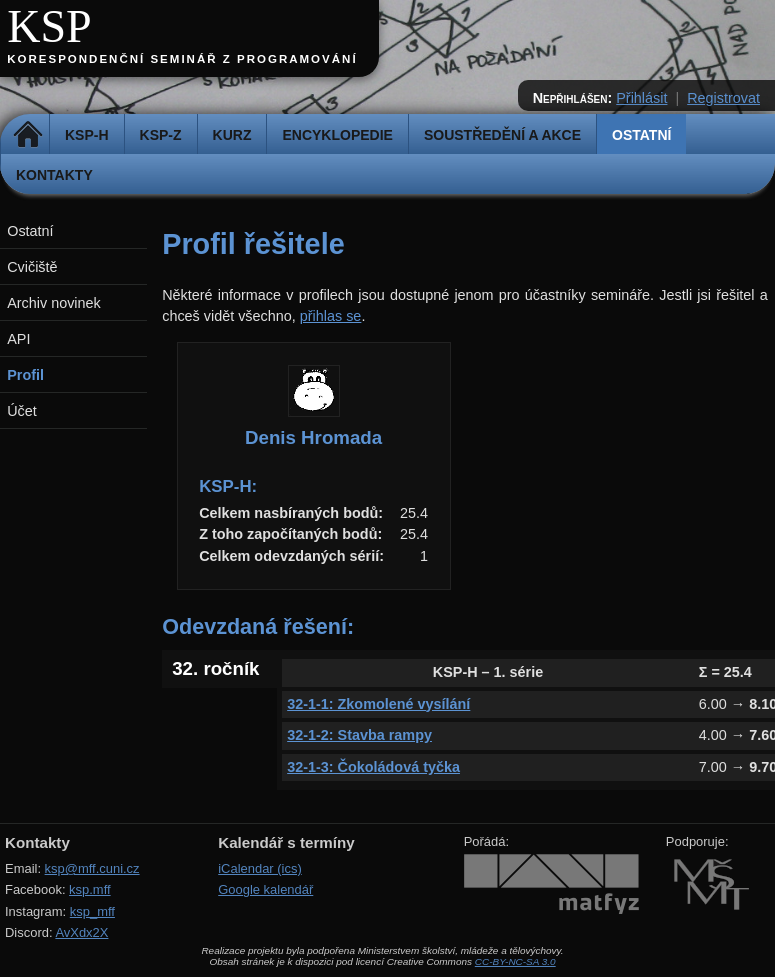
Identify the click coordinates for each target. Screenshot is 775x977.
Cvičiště (32, 267)
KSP (49, 26)
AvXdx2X (81, 932)
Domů (27, 135)
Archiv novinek (54, 303)
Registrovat (723, 98)
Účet (22, 411)
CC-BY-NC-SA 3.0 (515, 961)
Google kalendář (265, 889)
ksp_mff (92, 911)
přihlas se (331, 316)
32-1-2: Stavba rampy (359, 735)
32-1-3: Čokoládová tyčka (373, 767)
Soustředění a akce (502, 135)
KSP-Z (161, 135)
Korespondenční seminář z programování (182, 59)
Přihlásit (641, 98)
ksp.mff (90, 889)
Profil (25, 375)
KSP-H (87, 135)
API (18, 339)
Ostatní (641, 135)
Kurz (232, 135)
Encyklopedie (337, 135)
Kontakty (54, 175)
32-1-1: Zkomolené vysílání (378, 704)
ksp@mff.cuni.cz (92, 868)
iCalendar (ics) (260, 868)
